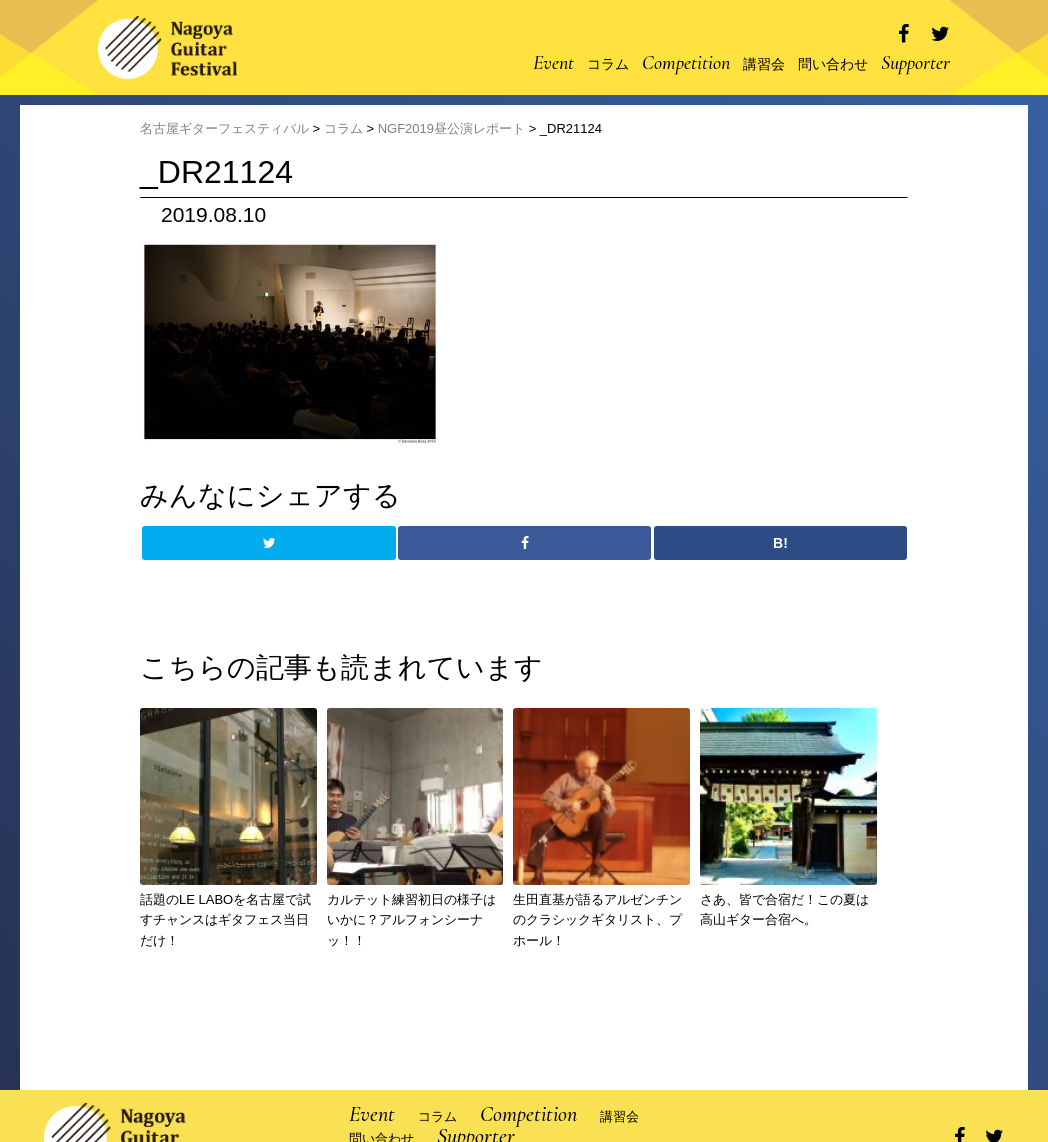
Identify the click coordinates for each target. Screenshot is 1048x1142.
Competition (686, 63)
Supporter (915, 63)
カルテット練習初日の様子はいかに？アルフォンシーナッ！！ (411, 920)
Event (553, 63)
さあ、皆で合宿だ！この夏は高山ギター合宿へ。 (784, 910)
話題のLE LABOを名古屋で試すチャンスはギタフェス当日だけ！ (225, 920)
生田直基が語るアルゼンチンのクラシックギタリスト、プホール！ (597, 920)
